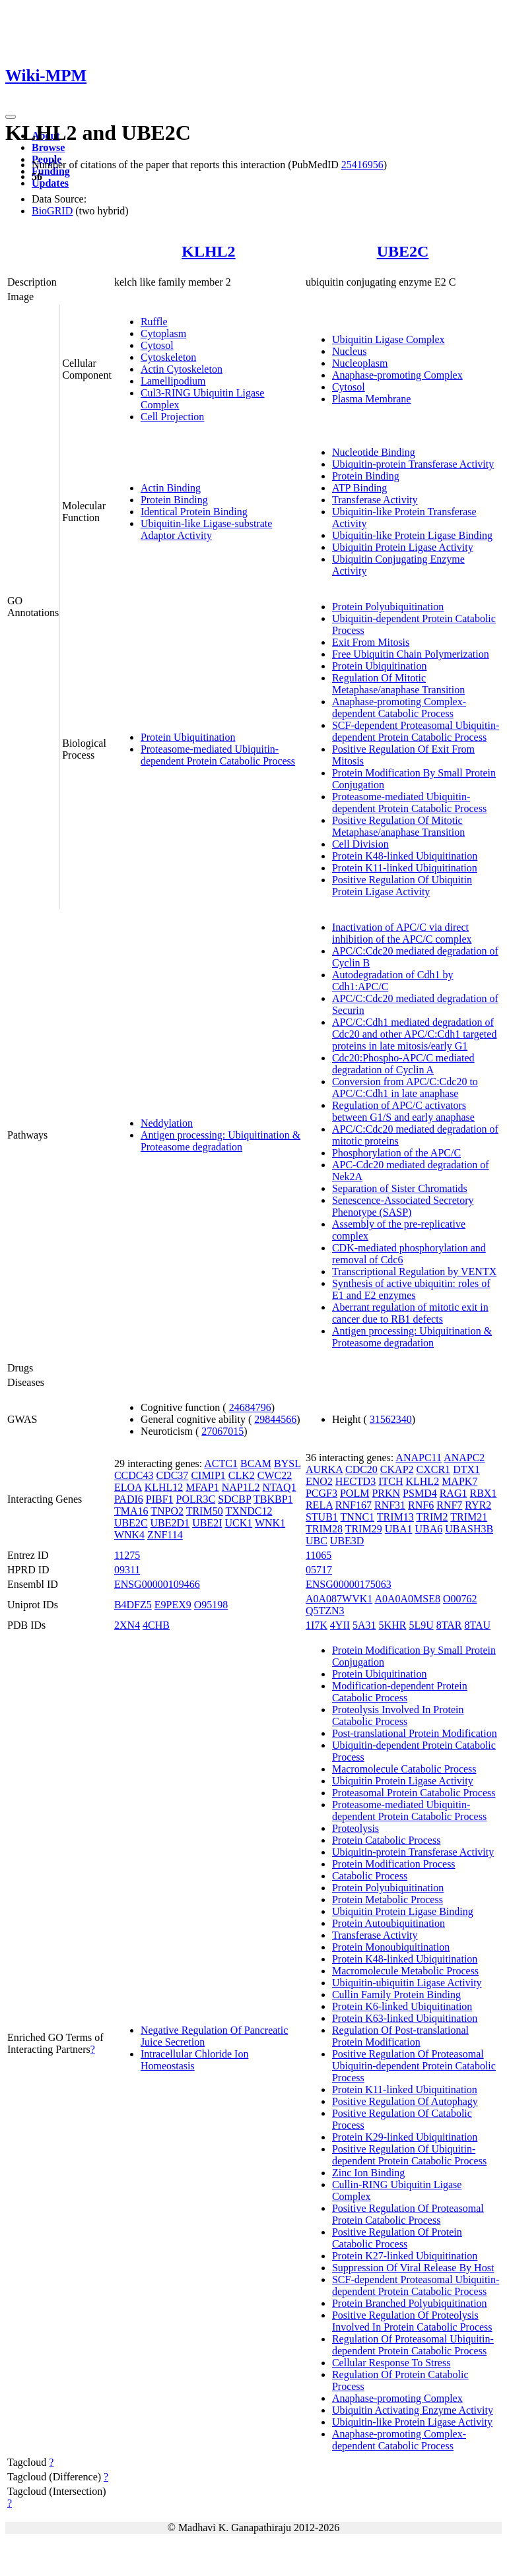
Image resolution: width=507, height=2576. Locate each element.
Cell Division (360, 844)
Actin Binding (171, 487)
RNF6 (421, 1505)
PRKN (386, 1493)
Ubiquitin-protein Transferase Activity (413, 464)
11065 (318, 1555)
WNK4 (129, 1534)
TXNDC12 (248, 1511)
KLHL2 (208, 251)
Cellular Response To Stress (391, 2362)
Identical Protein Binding (194, 511)
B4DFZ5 (133, 1604)
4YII (340, 1625)
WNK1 (270, 1522)
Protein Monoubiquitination (391, 1947)
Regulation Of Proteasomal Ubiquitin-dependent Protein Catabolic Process (413, 2344)
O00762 (460, 1598)
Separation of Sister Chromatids (399, 1188)
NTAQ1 (279, 1487)
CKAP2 (397, 1469)
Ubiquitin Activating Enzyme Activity (412, 2410)
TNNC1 (358, 1517)
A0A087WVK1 (339, 1598)
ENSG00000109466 (157, 1584)
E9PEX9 (172, 1604)
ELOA (128, 1487)
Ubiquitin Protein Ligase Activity (402, 547)
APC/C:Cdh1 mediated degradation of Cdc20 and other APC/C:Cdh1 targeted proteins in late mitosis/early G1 (414, 1034)
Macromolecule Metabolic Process (405, 1970)
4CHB (156, 1625)
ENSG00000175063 (348, 1584)
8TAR (449, 1625)
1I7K (316, 1625)
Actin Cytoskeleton (181, 369)
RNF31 (389, 1505)
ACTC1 (221, 1463)
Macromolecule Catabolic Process (404, 1769)
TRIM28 (324, 1528)
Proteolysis (355, 1828)
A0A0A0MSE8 (407, 1598)
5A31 (364, 1625)
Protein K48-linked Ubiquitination (404, 856)
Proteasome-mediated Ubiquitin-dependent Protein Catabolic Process (218, 755)
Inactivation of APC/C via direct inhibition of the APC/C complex (402, 933)
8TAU (477, 1625)
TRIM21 (468, 1517)
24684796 (250, 1407)
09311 (127, 1569)
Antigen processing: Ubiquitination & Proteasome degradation (220, 1140)
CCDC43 (134, 1475)
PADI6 (128, 1499)
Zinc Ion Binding (368, 2172)
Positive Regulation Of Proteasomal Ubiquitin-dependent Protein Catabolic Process (414, 2065)
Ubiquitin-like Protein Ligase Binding (412, 535)
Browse (48, 147)
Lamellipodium (173, 381)
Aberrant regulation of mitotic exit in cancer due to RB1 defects (410, 1313)
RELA (319, 1505)
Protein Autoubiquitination (388, 1923)
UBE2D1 (170, 1522)
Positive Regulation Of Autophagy (405, 2101)
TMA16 (131, 1511)
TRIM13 (395, 1517)
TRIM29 (363, 1528)
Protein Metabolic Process (387, 1899)
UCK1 (238, 1522)
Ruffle (154, 321)
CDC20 (361, 1469)
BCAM (255, 1463)
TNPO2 (167, 1511)
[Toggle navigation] (10, 117)
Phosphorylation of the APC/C (396, 1152)
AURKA (324, 1469)
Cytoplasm (163, 333)
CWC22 (274, 1475)
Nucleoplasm (360, 363)
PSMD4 (420, 1493)
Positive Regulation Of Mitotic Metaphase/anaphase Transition (398, 826)
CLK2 (241, 1475)
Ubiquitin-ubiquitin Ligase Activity (407, 1982)
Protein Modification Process (394, 1863)
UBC (316, 1540)
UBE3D (347, 1540)
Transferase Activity (375, 499)
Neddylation (167, 1123)
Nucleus (349, 351)
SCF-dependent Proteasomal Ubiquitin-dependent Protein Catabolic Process (415, 731)
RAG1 (453, 1493)
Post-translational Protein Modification (414, 1733)
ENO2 (319, 1481)
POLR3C (196, 1499)
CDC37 (172, 1475)
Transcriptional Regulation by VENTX (414, 1271)
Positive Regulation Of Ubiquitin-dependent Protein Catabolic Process (409, 2154)
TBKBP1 (273, 1499)
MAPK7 (459, 1481)
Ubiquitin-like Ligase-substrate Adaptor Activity (207, 529)
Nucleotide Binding (373, 452)
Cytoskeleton (168, 357)
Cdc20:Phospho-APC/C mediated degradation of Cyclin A (403, 1063)
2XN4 (127, 1625)
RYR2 (478, 1505)
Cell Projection (172, 416)
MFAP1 (202, 1487)
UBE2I (207, 1522)
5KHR (393, 1625)
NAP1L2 (241, 1487)
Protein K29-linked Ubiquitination (404, 2137)
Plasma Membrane (371, 398)
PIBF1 (160, 1499)
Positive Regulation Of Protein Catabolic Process (397, 2237)
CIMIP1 (208, 1475)
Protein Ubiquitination (188, 737)
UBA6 (428, 1528)
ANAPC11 (418, 1457)
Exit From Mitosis (370, 642)
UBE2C (403, 251)
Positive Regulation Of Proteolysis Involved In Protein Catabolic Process (412, 2321)
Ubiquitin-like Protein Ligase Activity (412, 2422)
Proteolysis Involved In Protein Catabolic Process (398, 1715)
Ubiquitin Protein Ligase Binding (402, 1911)
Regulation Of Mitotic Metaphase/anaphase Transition (398, 683)
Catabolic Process (369, 1875)
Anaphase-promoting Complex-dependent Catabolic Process (399, 707)
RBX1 (482, 1493)
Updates (50, 183)
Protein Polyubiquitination (388, 606)
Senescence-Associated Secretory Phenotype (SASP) (403, 1206)
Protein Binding (174, 499)
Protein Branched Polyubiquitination (409, 2303)
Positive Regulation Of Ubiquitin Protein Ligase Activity (402, 885)
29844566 (275, 1419)
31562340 (391, 1419)
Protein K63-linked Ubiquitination (404, 2018)
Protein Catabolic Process (386, 1840)
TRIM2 (432, 1517)
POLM (354, 1493)
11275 (127, 1555)
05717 (319, 1569)
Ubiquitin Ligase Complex (388, 339)
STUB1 (322, 1517)
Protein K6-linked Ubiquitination (402, 2006)
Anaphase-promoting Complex (397, 375)
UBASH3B (469, 1528)
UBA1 (399, 1528)
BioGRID (52, 210)
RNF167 (353, 1505)
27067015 (222, 1431)
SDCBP (234, 1499)
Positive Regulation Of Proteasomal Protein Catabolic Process (408, 2214)
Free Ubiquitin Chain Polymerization (410, 654)
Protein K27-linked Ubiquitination (404, 2255)
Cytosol (157, 345)
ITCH (390, 1481)
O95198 (211, 1604)
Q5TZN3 (325, 1610)
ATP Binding (359, 487)
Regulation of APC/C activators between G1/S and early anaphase (403, 1111)
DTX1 (466, 1469)
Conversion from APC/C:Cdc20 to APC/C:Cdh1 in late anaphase (405, 1087)
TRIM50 (204, 1511)
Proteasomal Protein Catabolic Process (414, 1792)
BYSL (287, 1463)
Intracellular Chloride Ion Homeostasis (195, 2059)
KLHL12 (164, 1487)
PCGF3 (321, 1493)
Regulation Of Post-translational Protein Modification (400, 2036)
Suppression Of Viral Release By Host (413, 2267)
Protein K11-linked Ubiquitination (404, 867)
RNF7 (449, 1505)
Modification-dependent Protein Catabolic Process (399, 1691)
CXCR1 (434, 1469)
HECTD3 (355, 1481)
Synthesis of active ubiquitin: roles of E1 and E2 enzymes (411, 1289)
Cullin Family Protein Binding (396, 1994)
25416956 (362, 164)
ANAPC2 (464, 1457)
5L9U (421, 1625)
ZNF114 (165, 1534)
